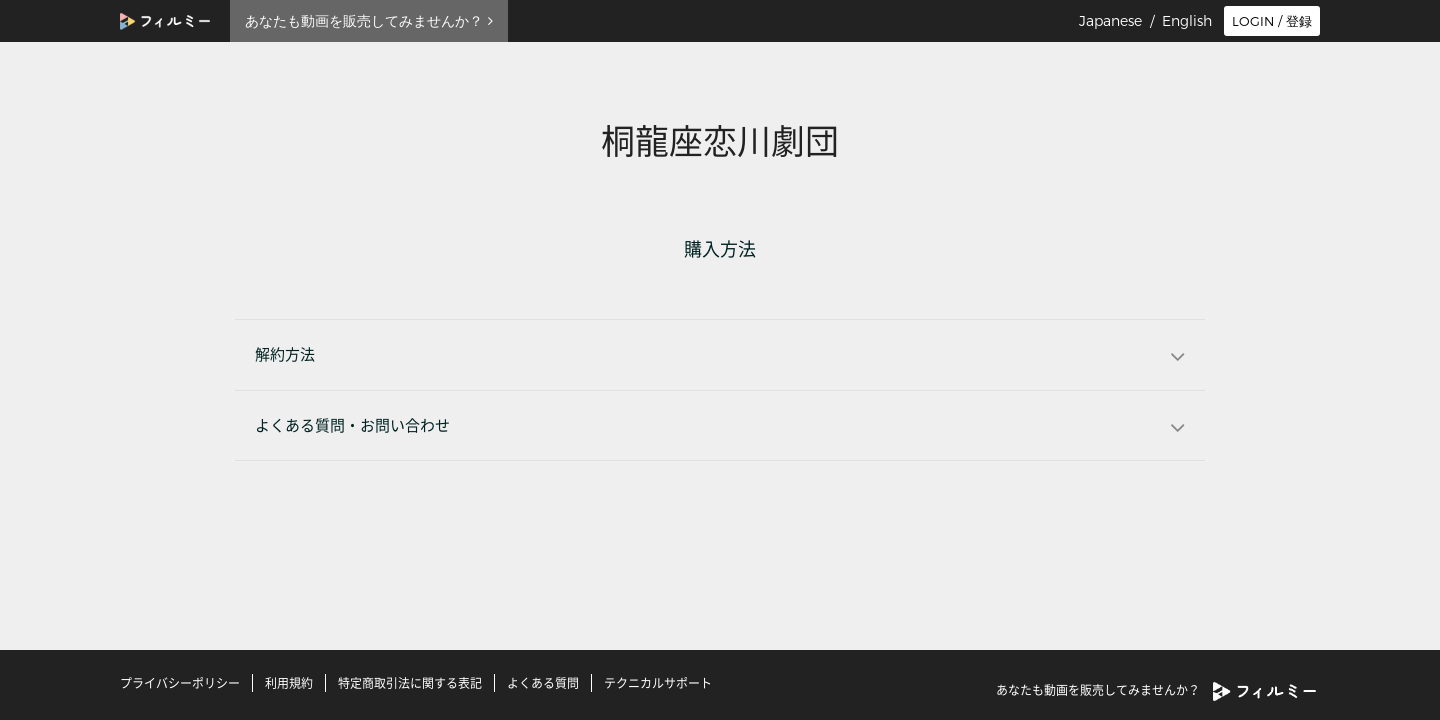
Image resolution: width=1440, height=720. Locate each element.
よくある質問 (543, 683)
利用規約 (289, 683)
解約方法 (285, 354)
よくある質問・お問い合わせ (352, 425)
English (1187, 21)
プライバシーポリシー (180, 683)
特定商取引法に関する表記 (410, 683)
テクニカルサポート (658, 683)
